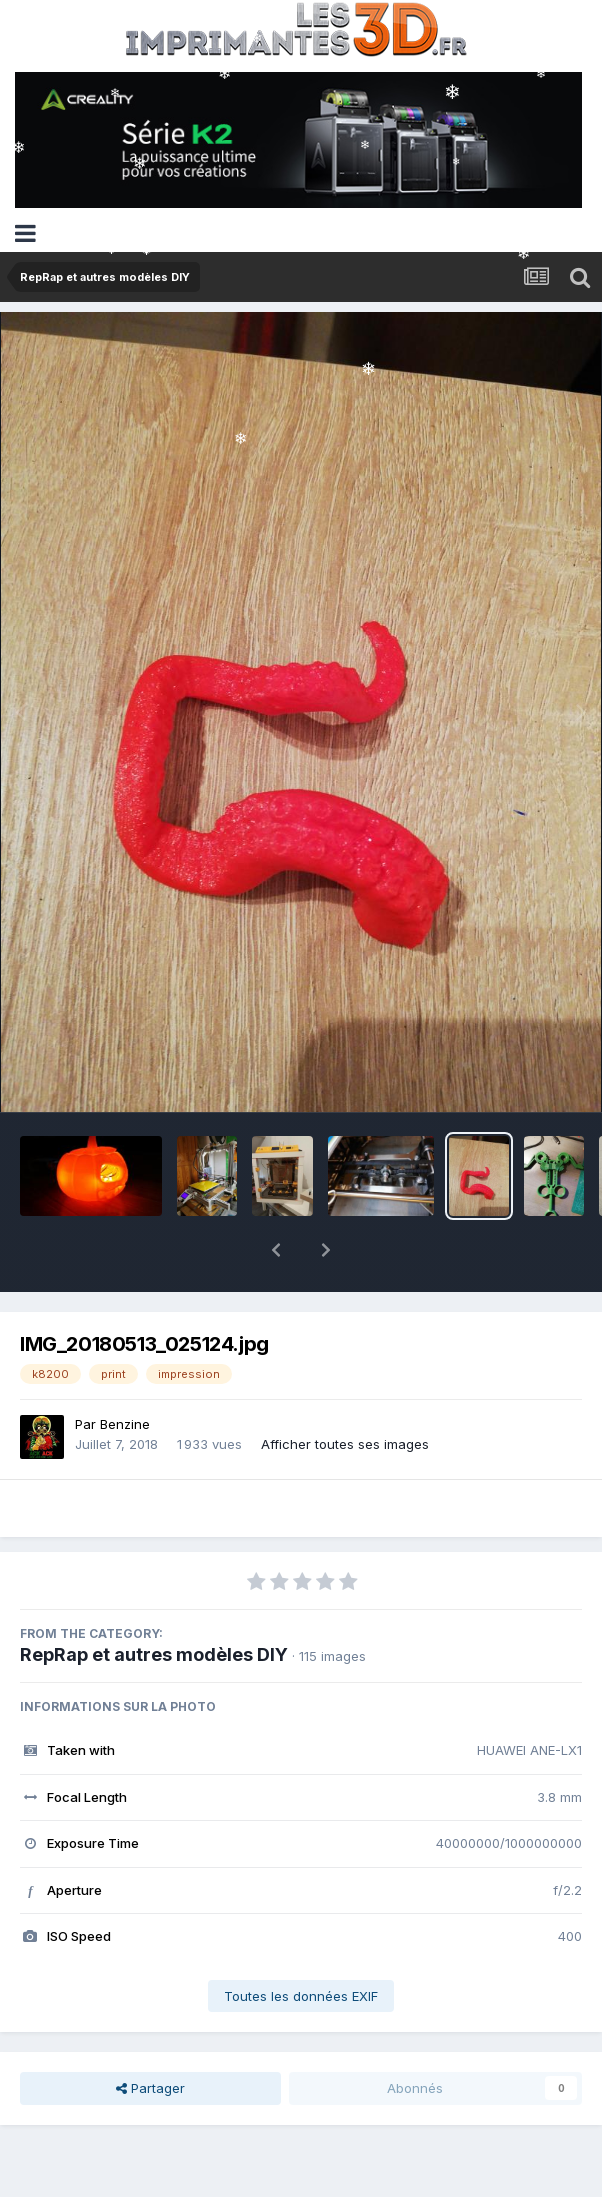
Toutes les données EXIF (301, 1944)
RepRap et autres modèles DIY (154, 1602)
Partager (150, 2036)
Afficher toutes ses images (345, 1392)
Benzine (125, 1372)
